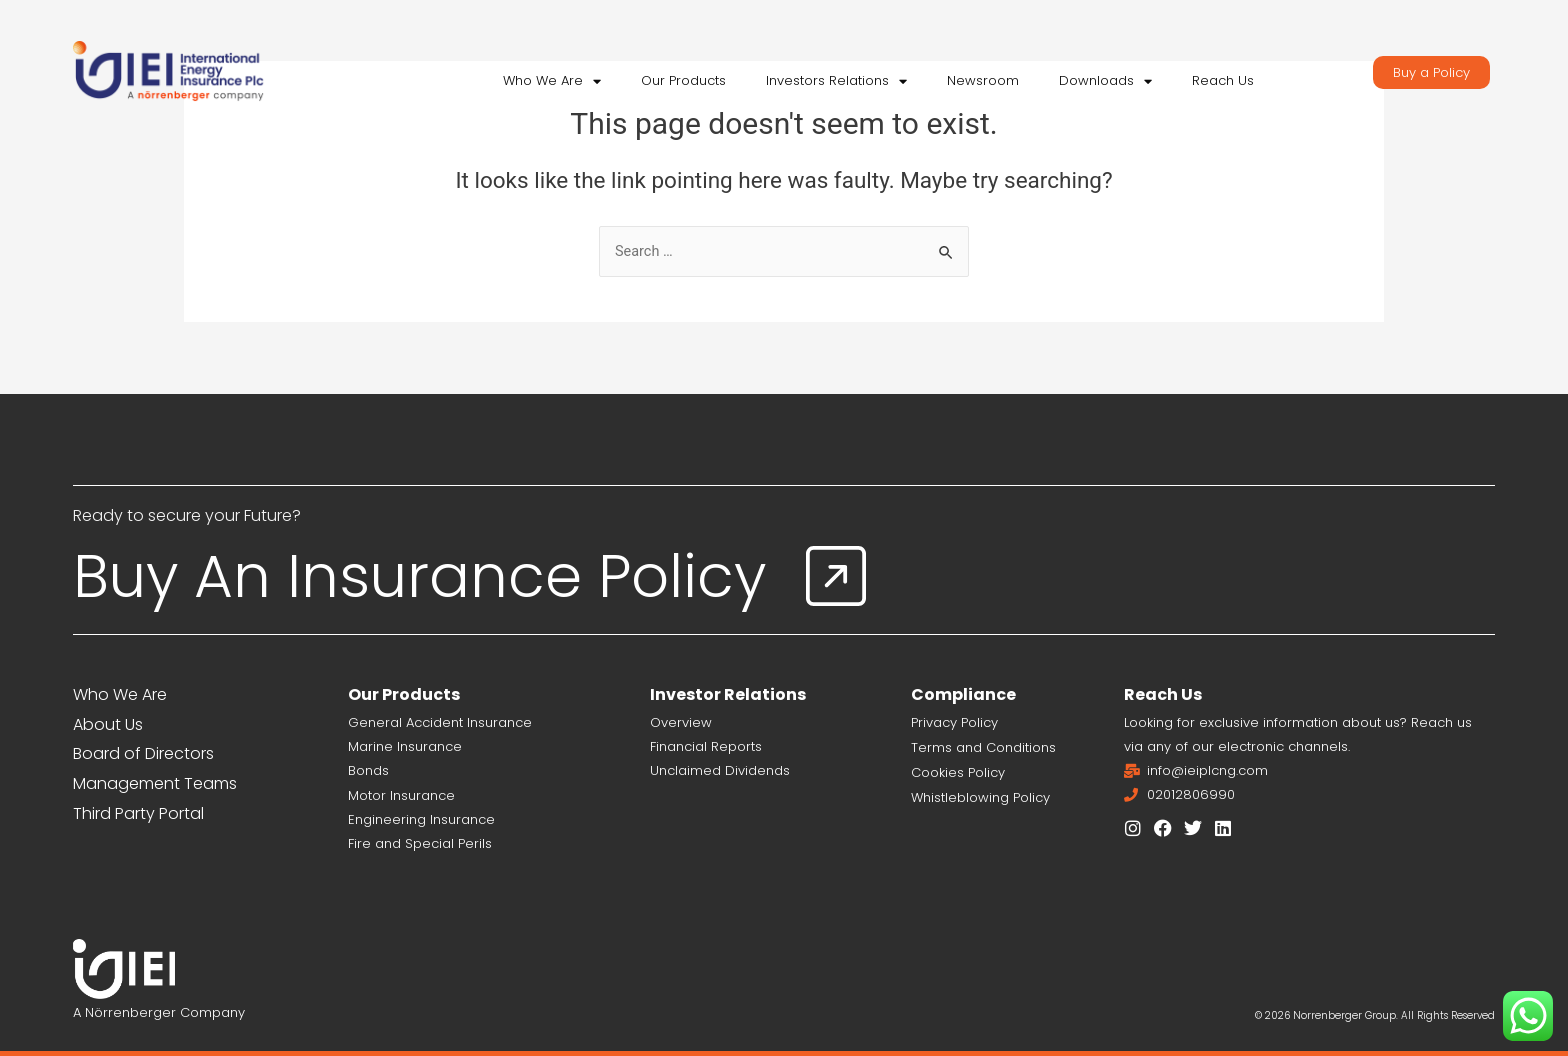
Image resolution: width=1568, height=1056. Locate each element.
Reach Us (1223, 80)
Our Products (683, 80)
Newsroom (983, 80)
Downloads (1105, 81)
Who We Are (552, 81)
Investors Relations (836, 81)
